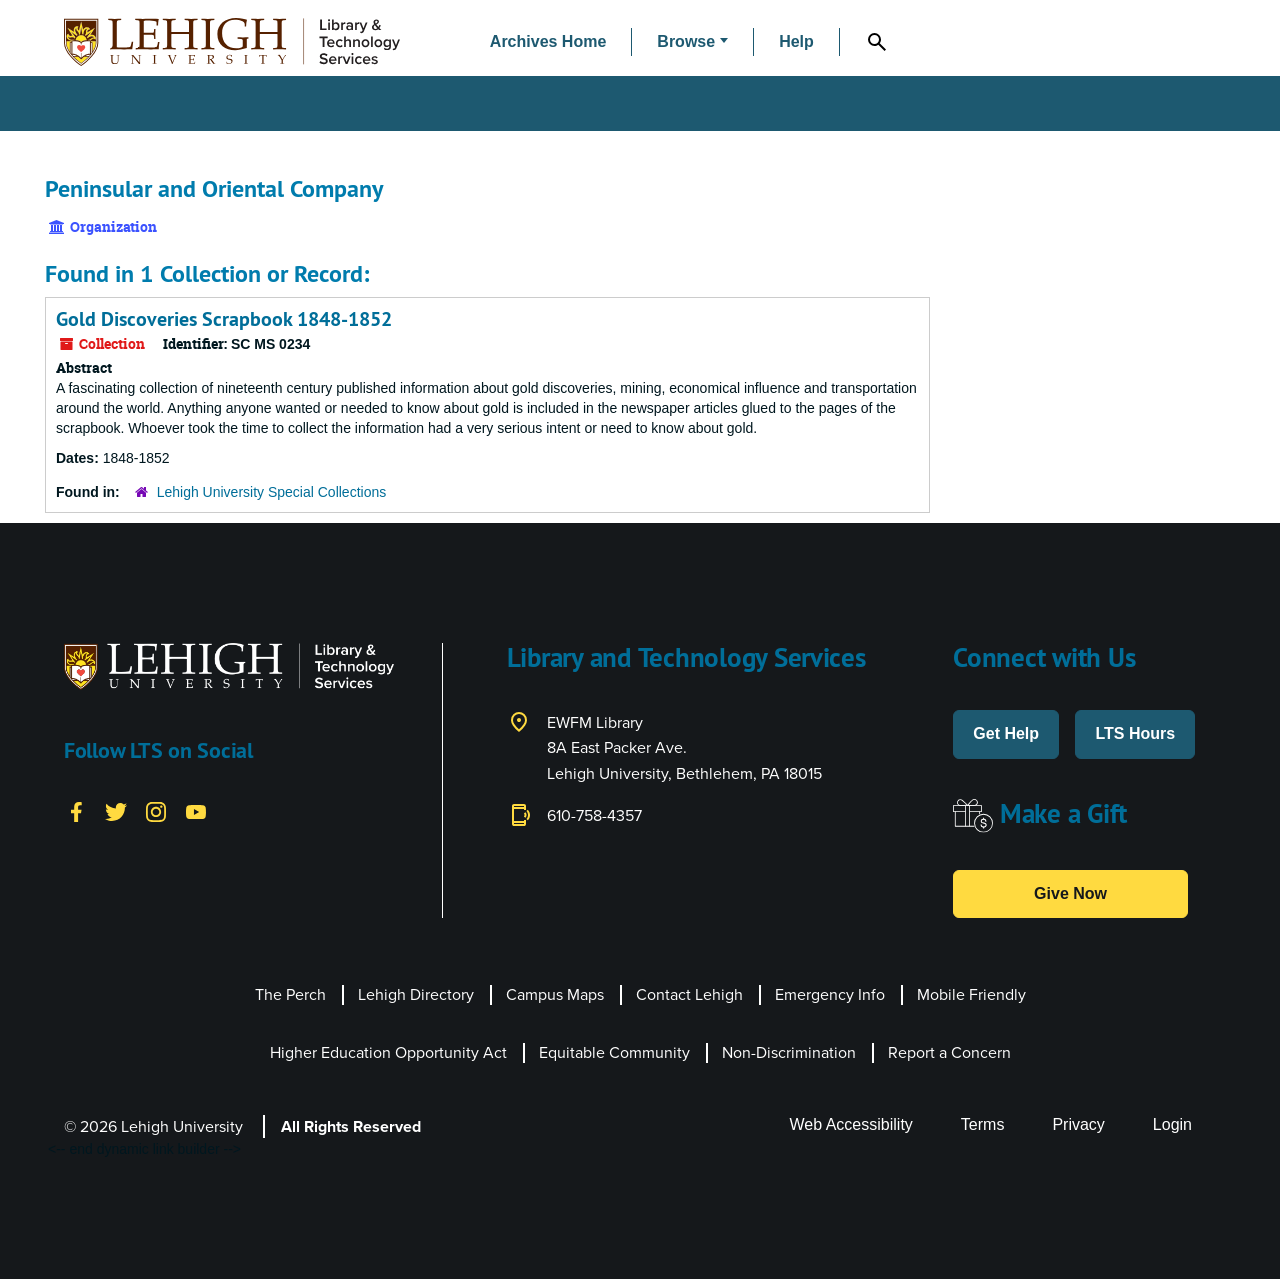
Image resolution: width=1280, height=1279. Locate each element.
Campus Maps (555, 994)
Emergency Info (830, 994)
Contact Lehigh (689, 994)
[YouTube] (196, 810)
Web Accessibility (851, 1124)
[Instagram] (156, 810)
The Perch (290, 994)
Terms (983, 1124)
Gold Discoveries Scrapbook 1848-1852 (224, 319)
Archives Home (548, 41)
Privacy (1078, 1124)
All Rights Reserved (351, 1126)
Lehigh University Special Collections (272, 492)
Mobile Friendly (971, 994)
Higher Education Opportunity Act (388, 1052)
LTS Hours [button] (1135, 733)
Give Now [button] (1070, 893)
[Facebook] (76, 810)
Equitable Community (614, 1052)
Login (1172, 1124)
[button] (692, 42)
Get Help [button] (1006, 733)
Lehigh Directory (416, 994)
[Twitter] (116, 810)
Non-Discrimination (789, 1052)
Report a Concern (949, 1052)
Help (796, 41)
